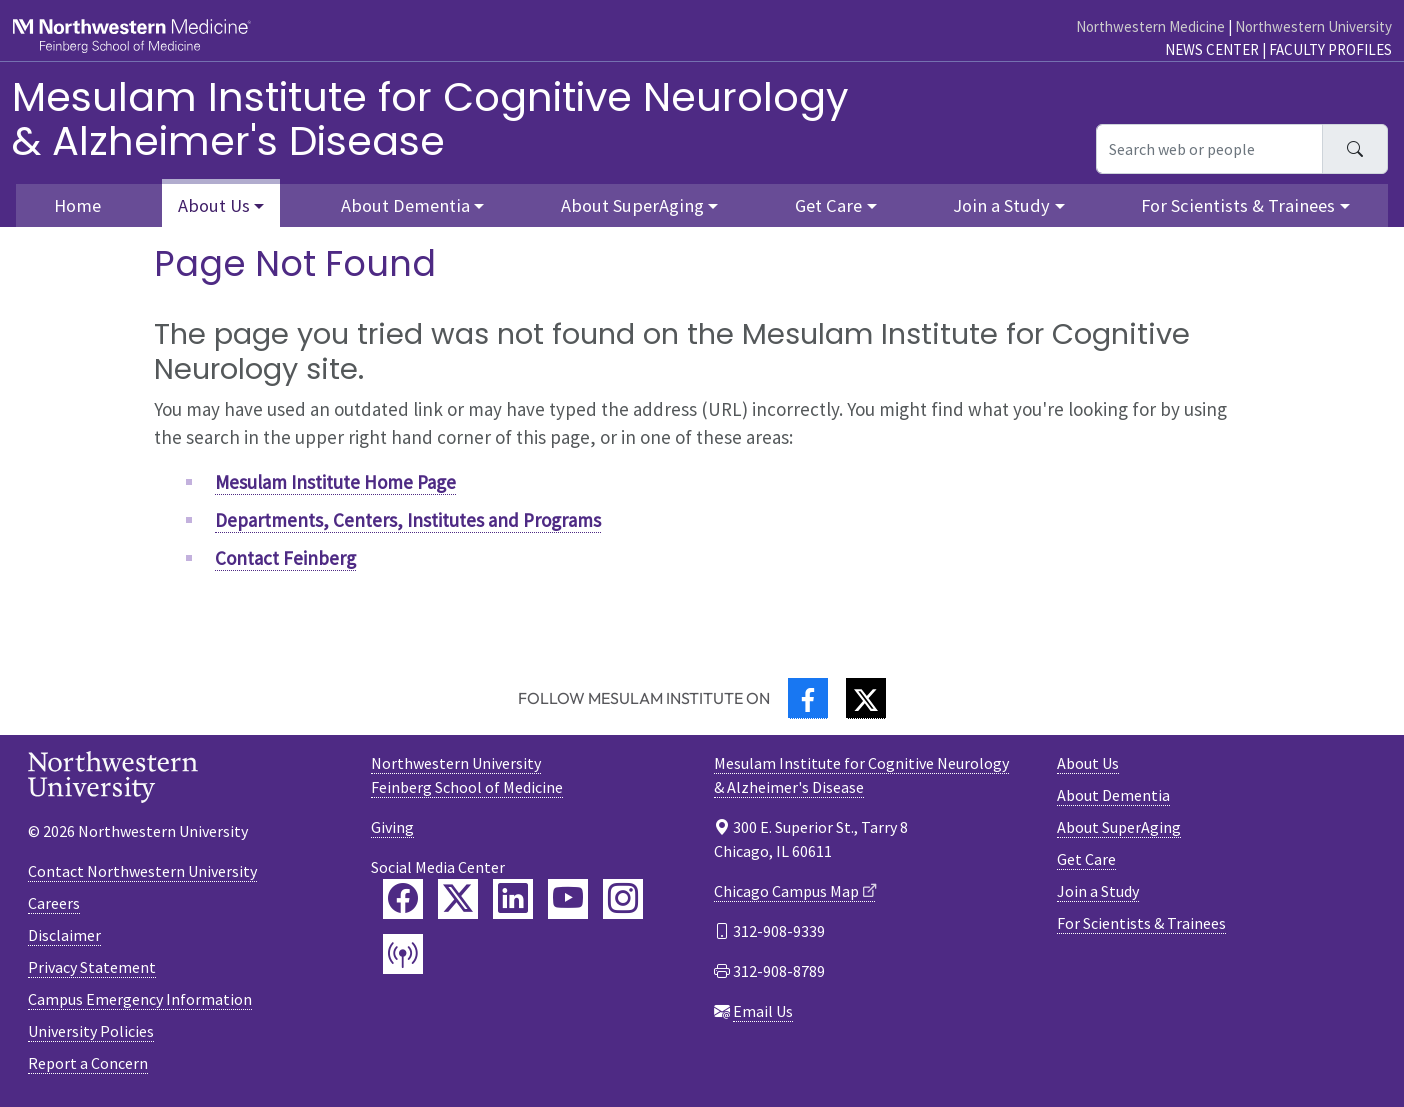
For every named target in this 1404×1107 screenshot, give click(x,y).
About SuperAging (1119, 827)
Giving (392, 827)
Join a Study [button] (1001, 205)
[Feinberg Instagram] (623, 899)
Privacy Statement (92, 967)
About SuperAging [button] (632, 205)
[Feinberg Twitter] (458, 899)
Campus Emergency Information (140, 999)
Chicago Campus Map (786, 891)
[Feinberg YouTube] (568, 899)
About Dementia (1113, 795)
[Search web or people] (1209, 149)
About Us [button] (214, 205)
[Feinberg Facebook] (403, 899)
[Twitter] (866, 698)
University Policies (91, 1031)
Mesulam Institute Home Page (335, 482)
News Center (1212, 49)
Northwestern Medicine (1150, 26)
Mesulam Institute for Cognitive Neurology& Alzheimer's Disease (430, 119)
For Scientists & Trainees (1141, 923)
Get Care (1086, 859)
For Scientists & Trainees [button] (1238, 205)
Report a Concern (88, 1063)
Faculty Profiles (1330, 49)
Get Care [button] (828, 205)
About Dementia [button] (405, 205)
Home (77, 205)
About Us (1088, 763)
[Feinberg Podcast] (403, 954)
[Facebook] (808, 698)
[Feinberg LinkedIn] (513, 899)
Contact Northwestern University (142, 871)
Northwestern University (1313, 26)
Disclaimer (64, 935)
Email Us (763, 1011)
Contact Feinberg (285, 558)
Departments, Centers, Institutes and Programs (408, 520)
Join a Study (1098, 891)
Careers (54, 903)
